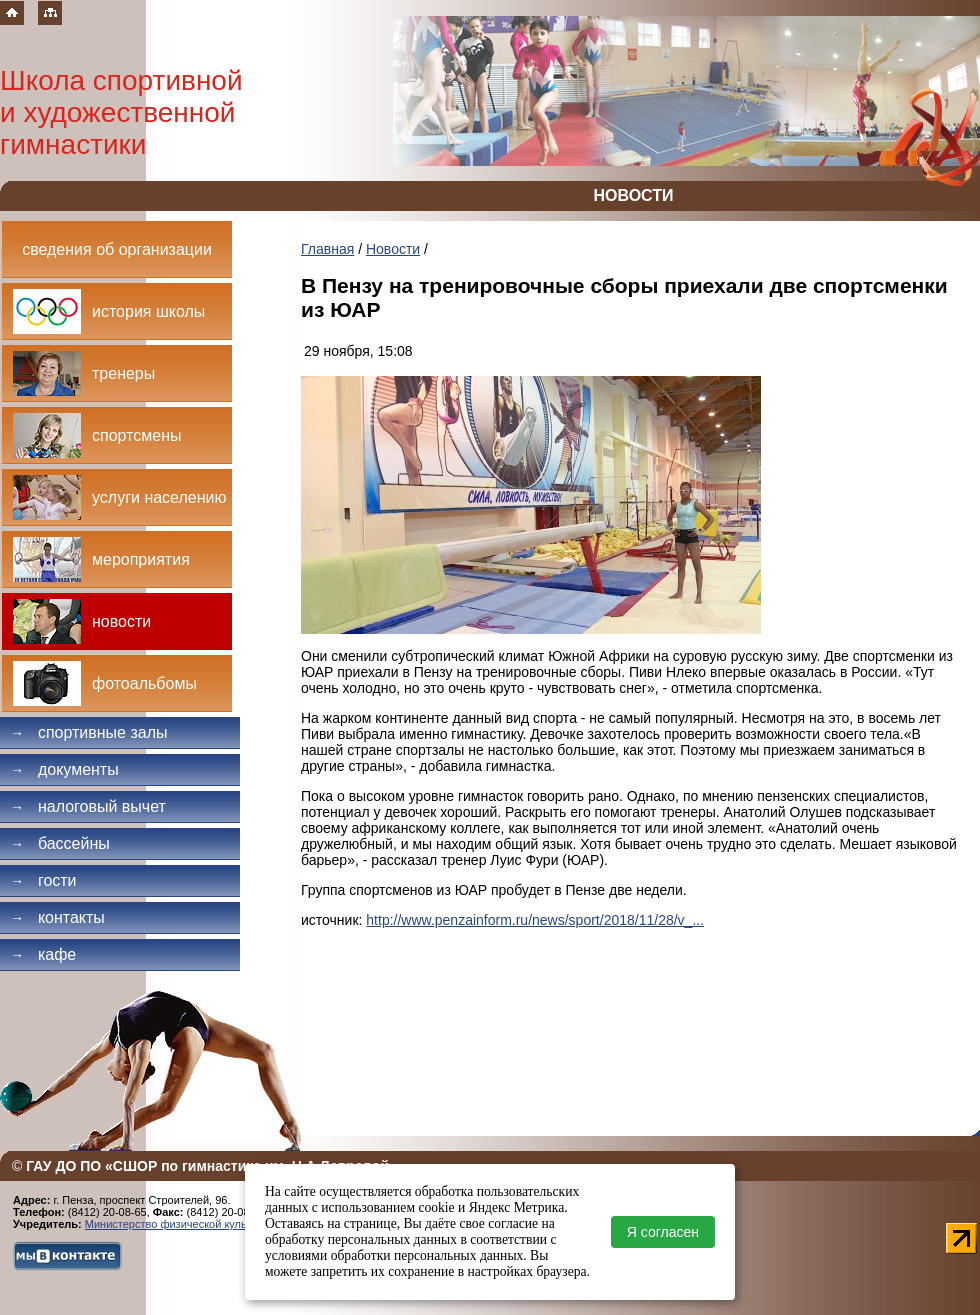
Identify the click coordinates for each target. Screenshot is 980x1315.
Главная (327, 249)
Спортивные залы (89, 732)
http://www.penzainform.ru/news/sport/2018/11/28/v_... (535, 920)
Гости (43, 880)
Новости (393, 249)
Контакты (57, 917)
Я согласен (663, 1232)
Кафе (43, 954)
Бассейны (60, 843)
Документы (64, 769)
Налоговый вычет (88, 806)
